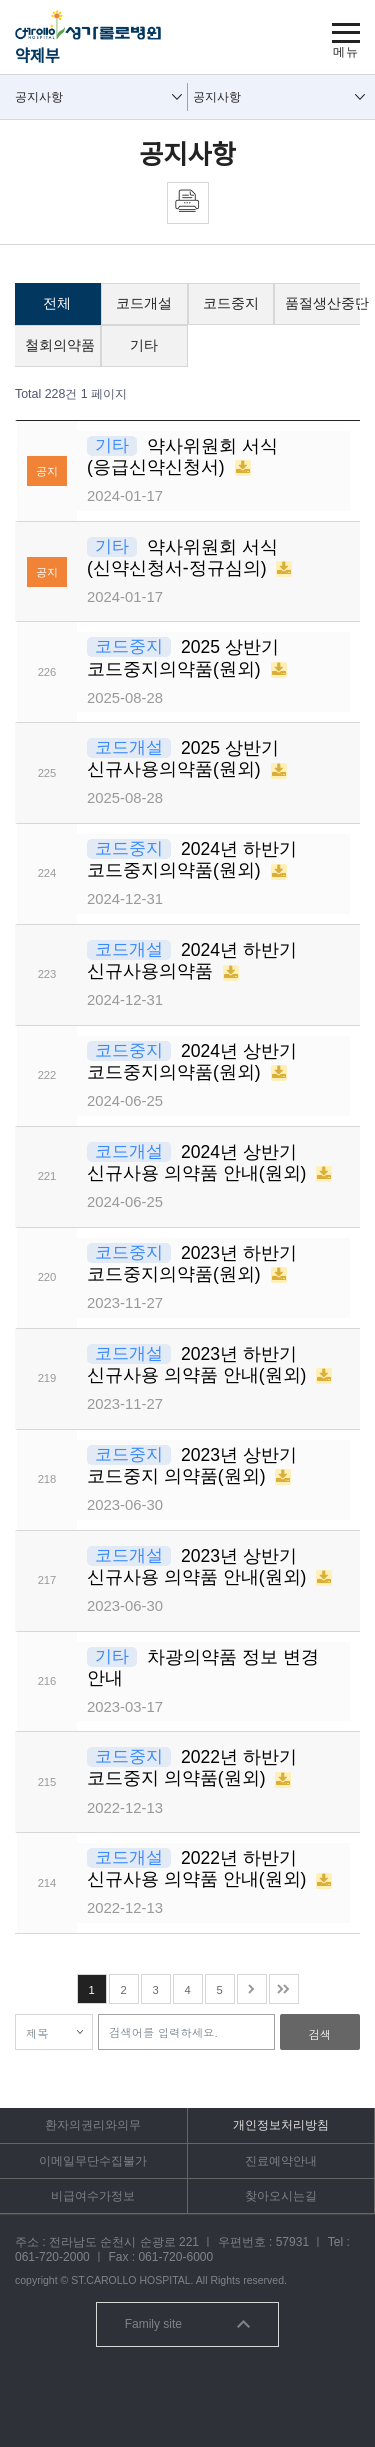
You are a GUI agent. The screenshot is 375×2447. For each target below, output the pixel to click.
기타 (144, 345)
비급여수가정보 (93, 2196)
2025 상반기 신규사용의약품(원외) (183, 758)
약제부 (37, 56)
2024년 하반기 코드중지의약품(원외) (192, 859)
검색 (320, 2034)
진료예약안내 (281, 2161)
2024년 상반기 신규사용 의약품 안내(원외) (199, 1162)
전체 (57, 303)
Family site (188, 2324)
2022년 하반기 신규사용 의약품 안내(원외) (199, 1868)
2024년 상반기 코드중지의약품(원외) (192, 1061)
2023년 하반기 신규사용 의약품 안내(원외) (199, 1364)
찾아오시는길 (281, 2196)
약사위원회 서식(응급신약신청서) (182, 456)
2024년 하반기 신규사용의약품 (192, 960)
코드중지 (231, 303)
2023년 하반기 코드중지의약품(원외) (192, 1263)
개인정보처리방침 (281, 2125)
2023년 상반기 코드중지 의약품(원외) (192, 1465)
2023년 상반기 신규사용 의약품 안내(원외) (199, 1566)
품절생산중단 (322, 303)
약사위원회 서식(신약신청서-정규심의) (182, 557)
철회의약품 (60, 345)
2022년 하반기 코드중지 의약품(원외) (192, 1767)
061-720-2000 (52, 2257)
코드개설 (144, 303)
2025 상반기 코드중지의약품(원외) (183, 657)
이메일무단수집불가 (93, 2161)
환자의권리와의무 (93, 2125)
